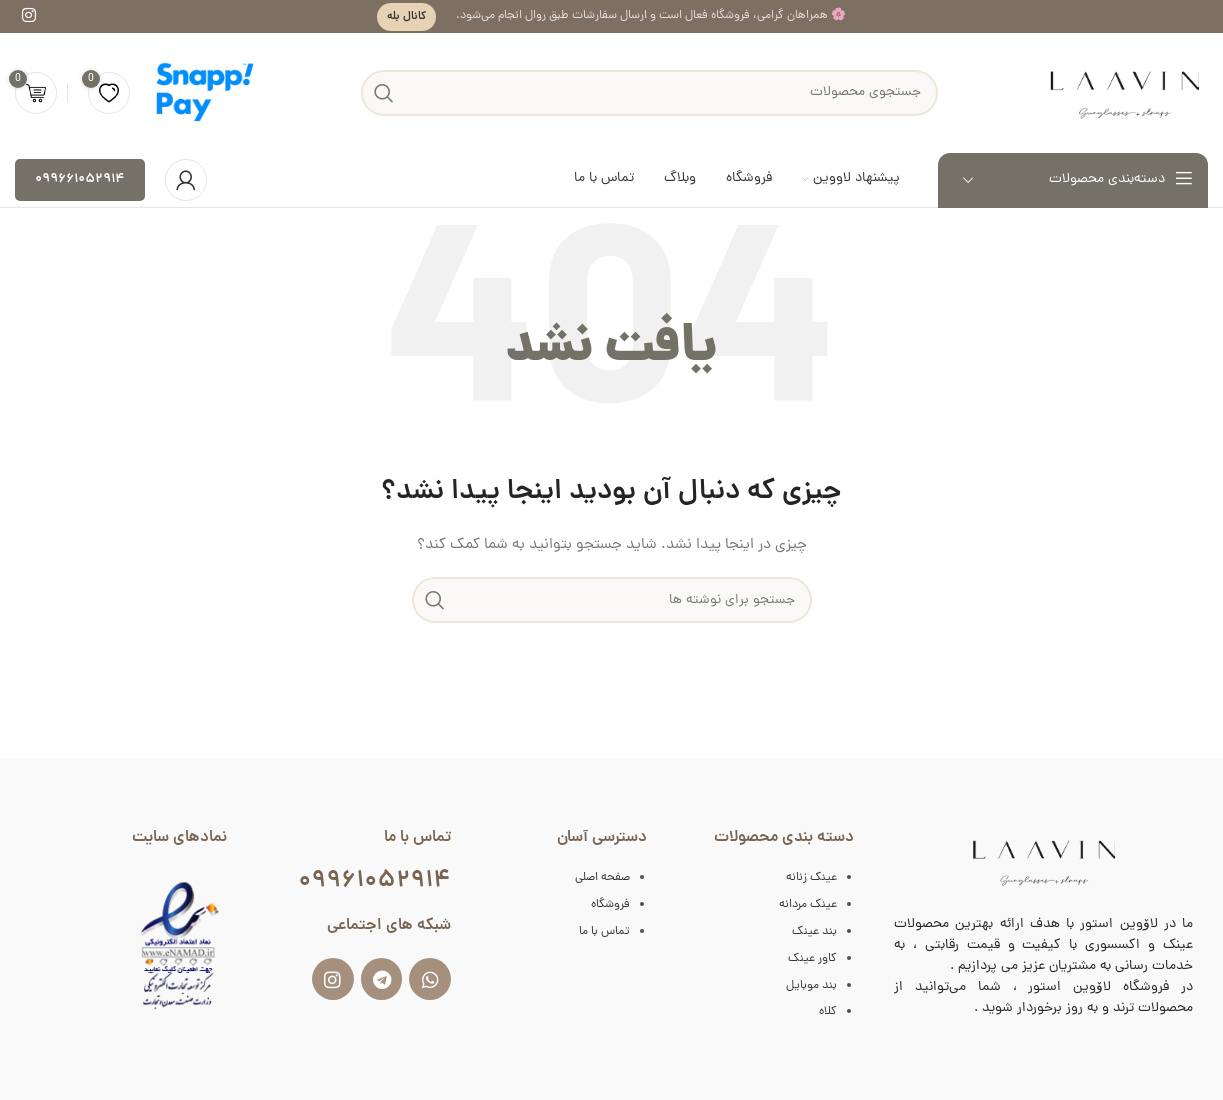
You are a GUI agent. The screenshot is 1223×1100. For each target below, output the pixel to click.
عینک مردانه (808, 905)
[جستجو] (612, 600)
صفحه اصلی (602, 878)
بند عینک (814, 932)
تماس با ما (604, 932)
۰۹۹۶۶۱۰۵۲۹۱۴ (80, 179)
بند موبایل (811, 986)
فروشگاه (610, 905)
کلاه (828, 1012)
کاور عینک (812, 959)
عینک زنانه (811, 878)
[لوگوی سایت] (1124, 93)
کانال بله (406, 16)
